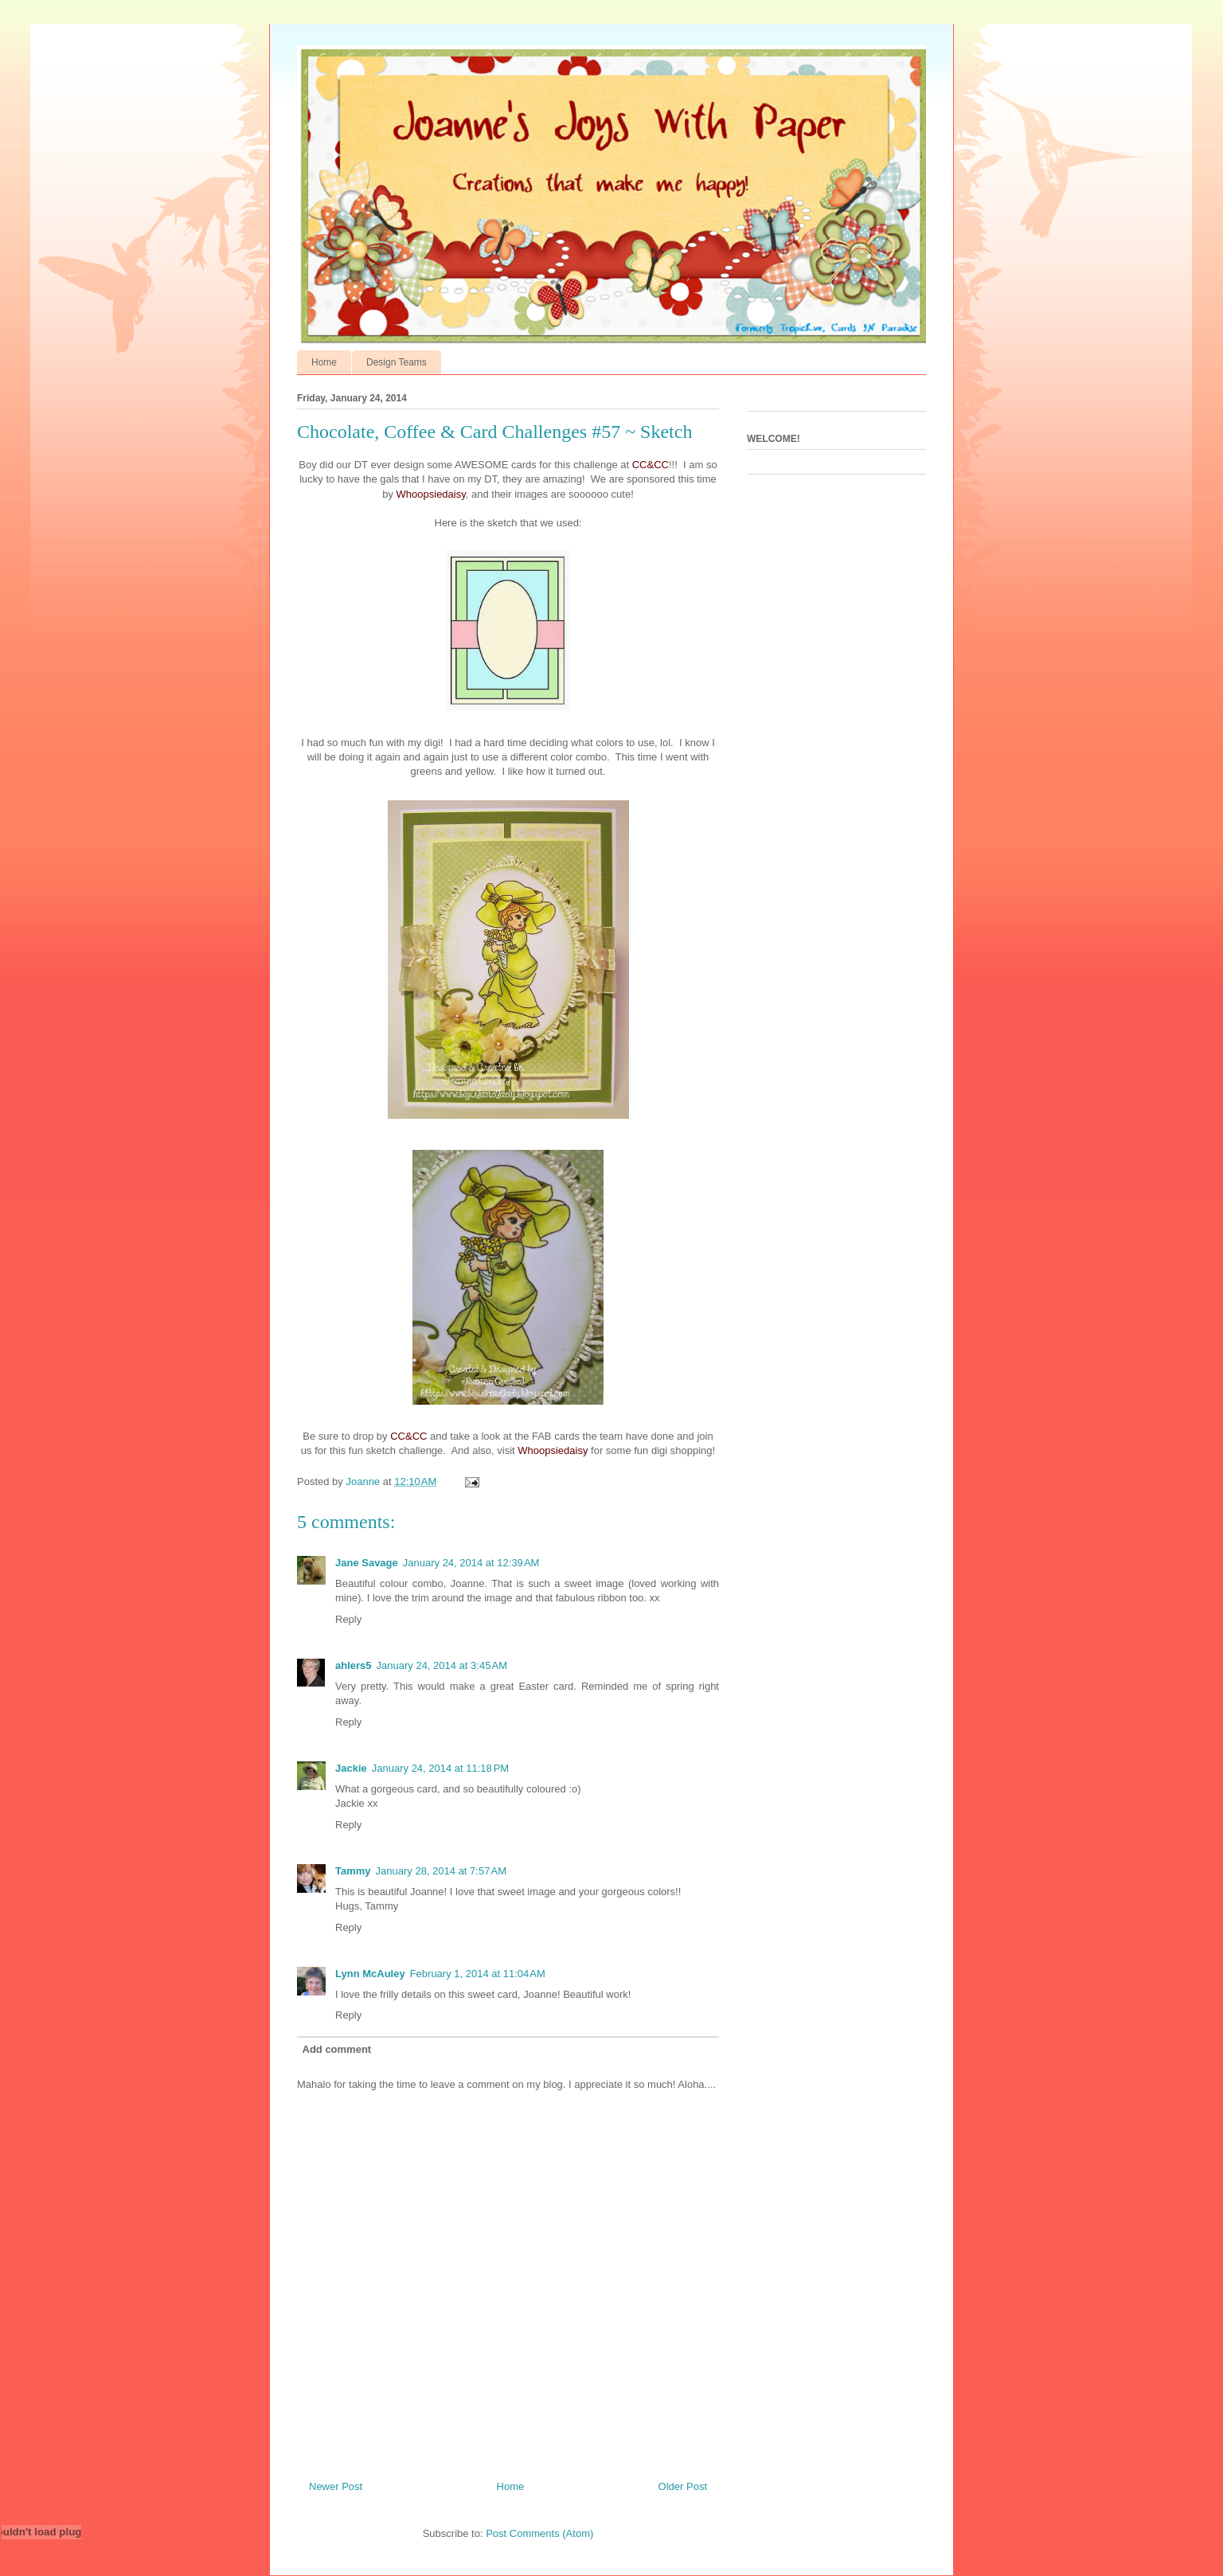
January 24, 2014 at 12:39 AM (471, 1563)
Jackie (351, 1768)
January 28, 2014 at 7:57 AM (441, 1871)
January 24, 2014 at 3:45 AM (442, 1665)
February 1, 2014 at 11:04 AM (477, 1974)
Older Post (682, 2486)
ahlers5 (353, 1665)
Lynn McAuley (370, 1974)
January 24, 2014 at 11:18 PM (440, 1768)
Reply (348, 1619)
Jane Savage (366, 1563)
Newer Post (335, 2486)
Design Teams (396, 362)
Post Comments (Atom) (539, 2533)
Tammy (353, 1871)
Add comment (337, 2049)
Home (324, 362)
